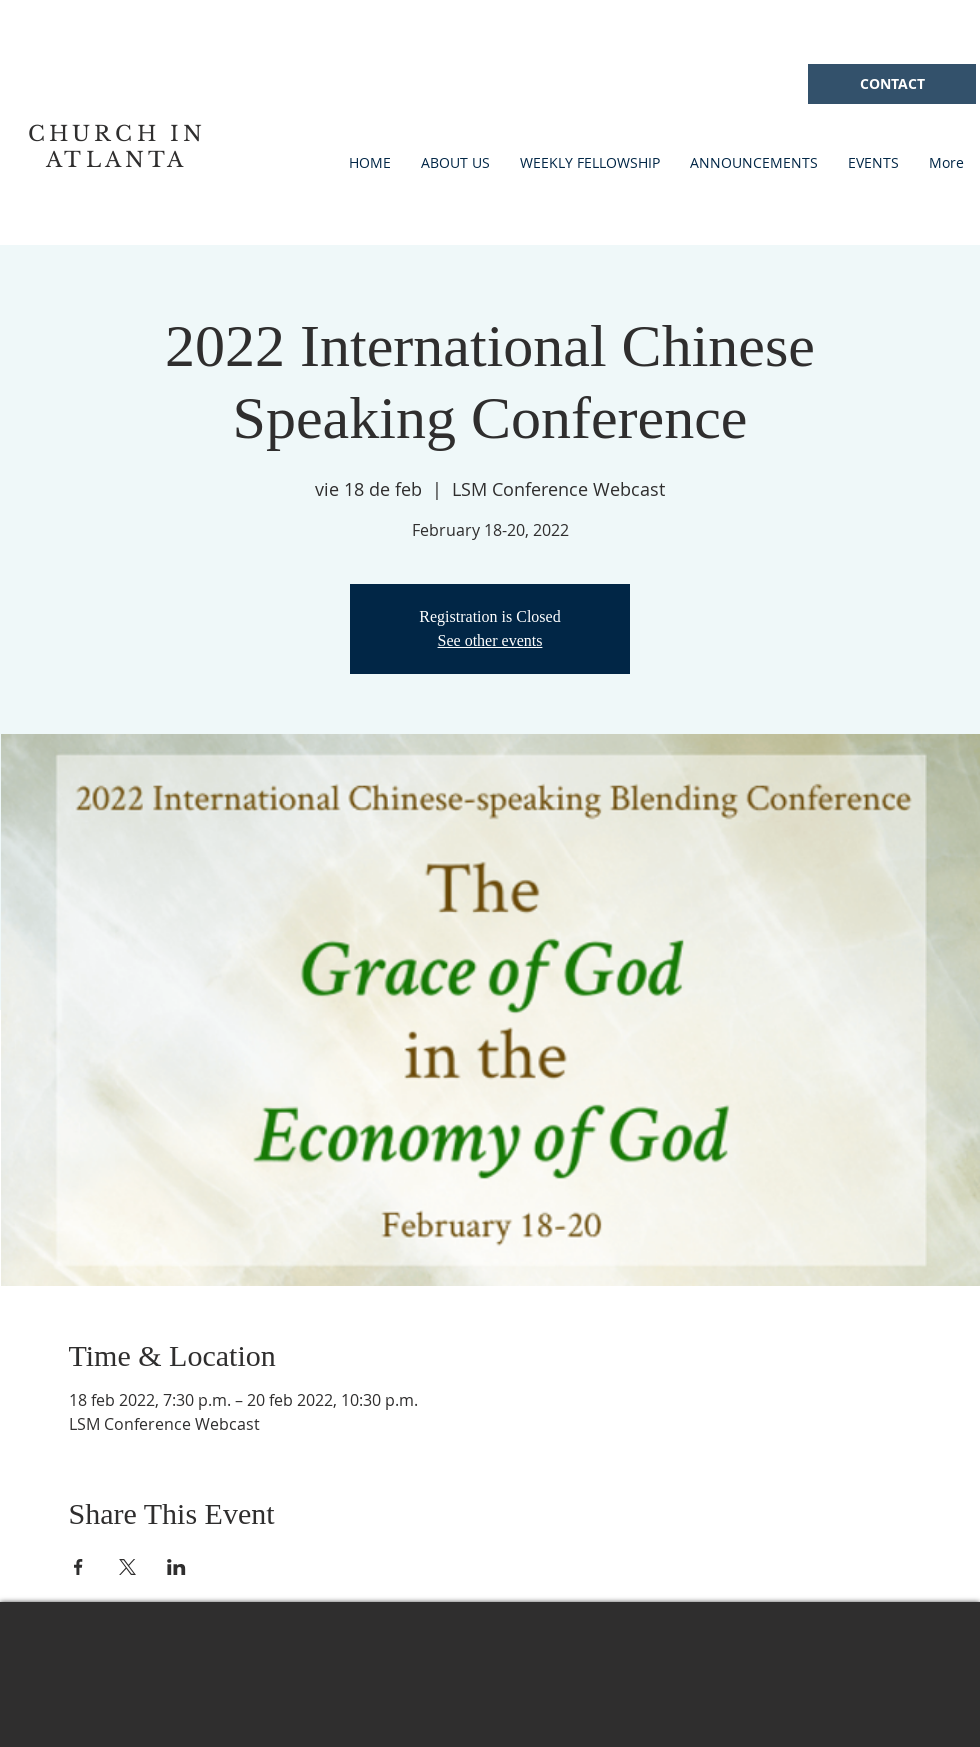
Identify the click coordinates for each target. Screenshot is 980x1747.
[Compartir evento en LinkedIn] (176, 1567)
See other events (490, 640)
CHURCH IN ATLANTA (117, 147)
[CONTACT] (892, 84)
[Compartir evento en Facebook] (78, 1567)
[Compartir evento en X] (127, 1567)
